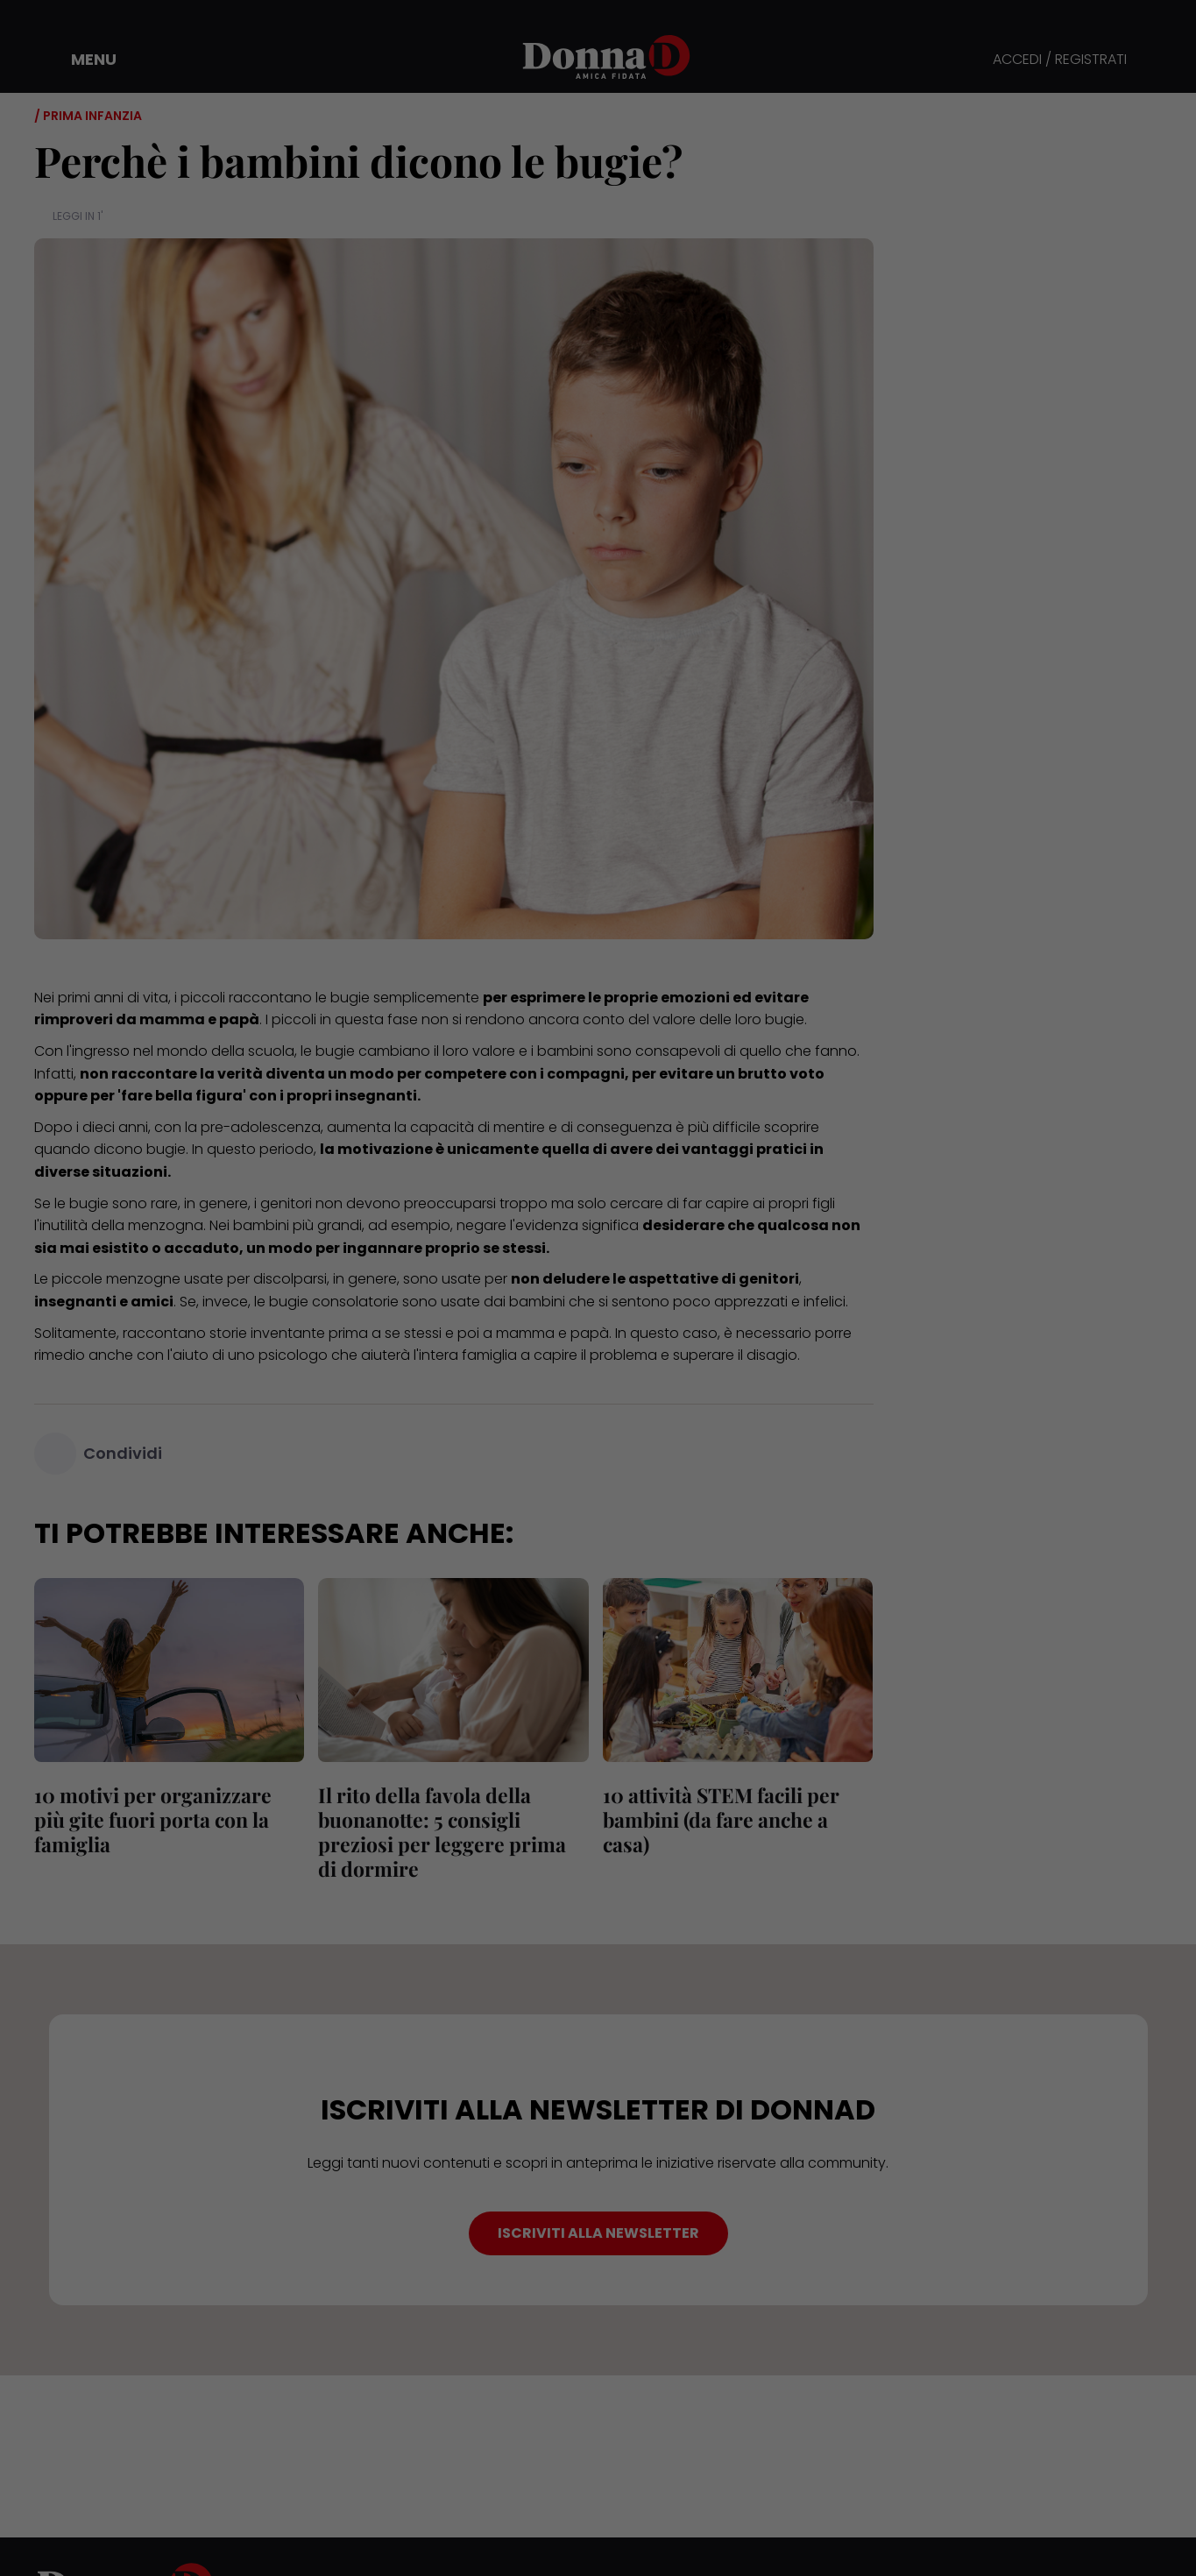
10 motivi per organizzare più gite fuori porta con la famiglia (153, 1819)
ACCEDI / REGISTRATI (1060, 60)
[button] (81, 59)
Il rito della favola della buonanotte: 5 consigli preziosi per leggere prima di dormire (442, 1831)
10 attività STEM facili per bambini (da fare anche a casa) (721, 1819)
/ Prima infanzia (88, 115)
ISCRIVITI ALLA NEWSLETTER (598, 2233)
